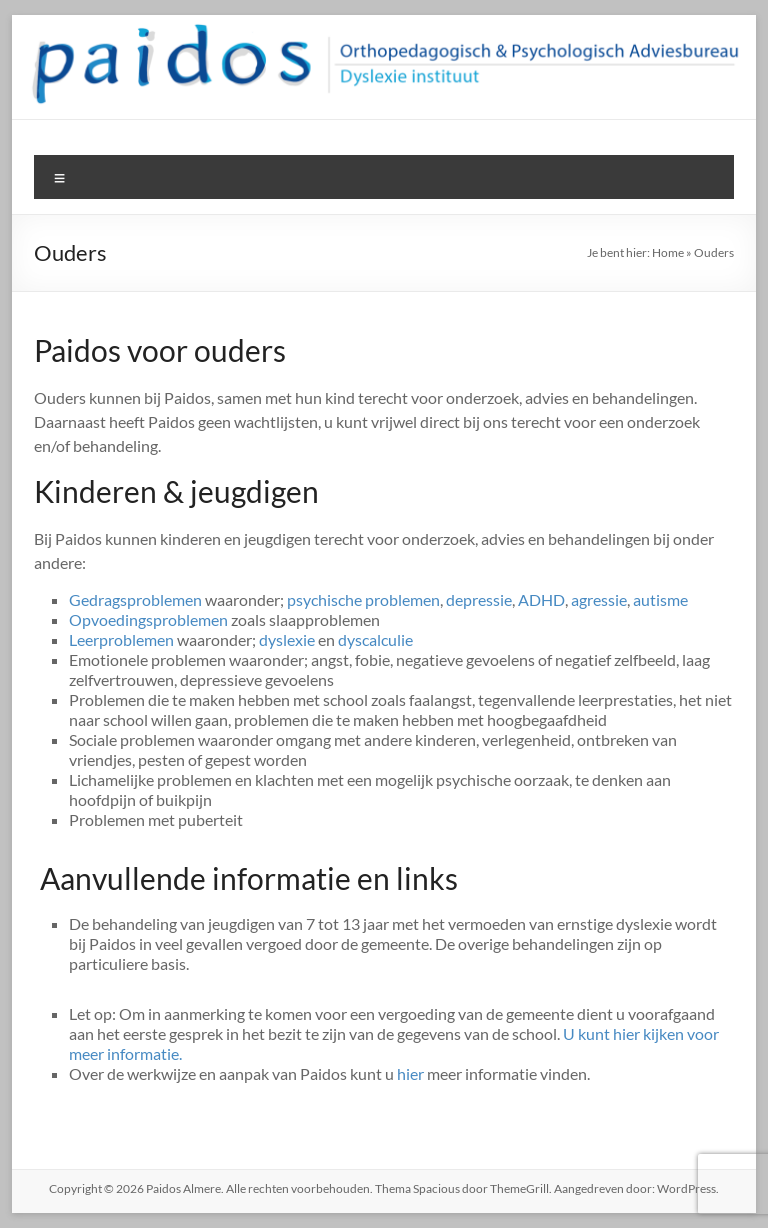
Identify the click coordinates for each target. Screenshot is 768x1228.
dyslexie (287, 639)
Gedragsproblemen (135, 599)
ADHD (541, 599)
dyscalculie (375, 639)
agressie (599, 599)
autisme (660, 599)
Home (668, 252)
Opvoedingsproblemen (148, 619)
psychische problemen (363, 599)
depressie (479, 599)
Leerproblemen (121, 639)
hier (410, 1073)
